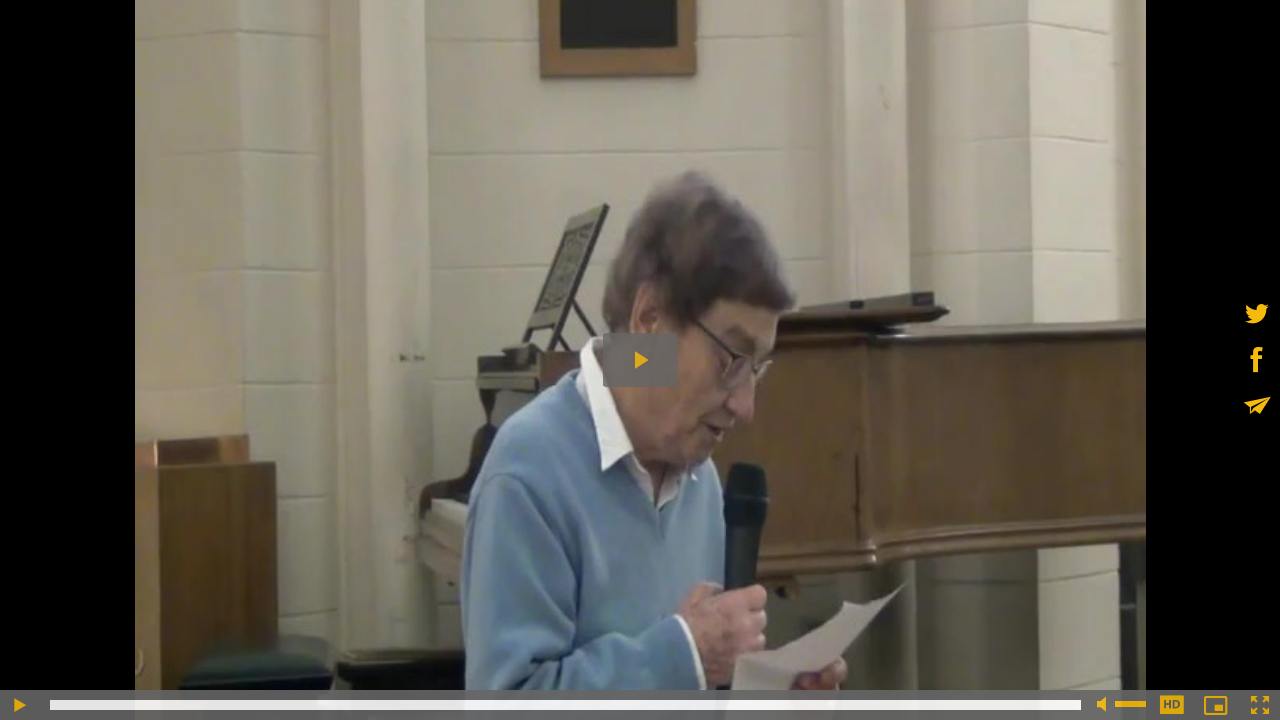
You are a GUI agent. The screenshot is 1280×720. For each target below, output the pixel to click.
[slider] (565, 705)
